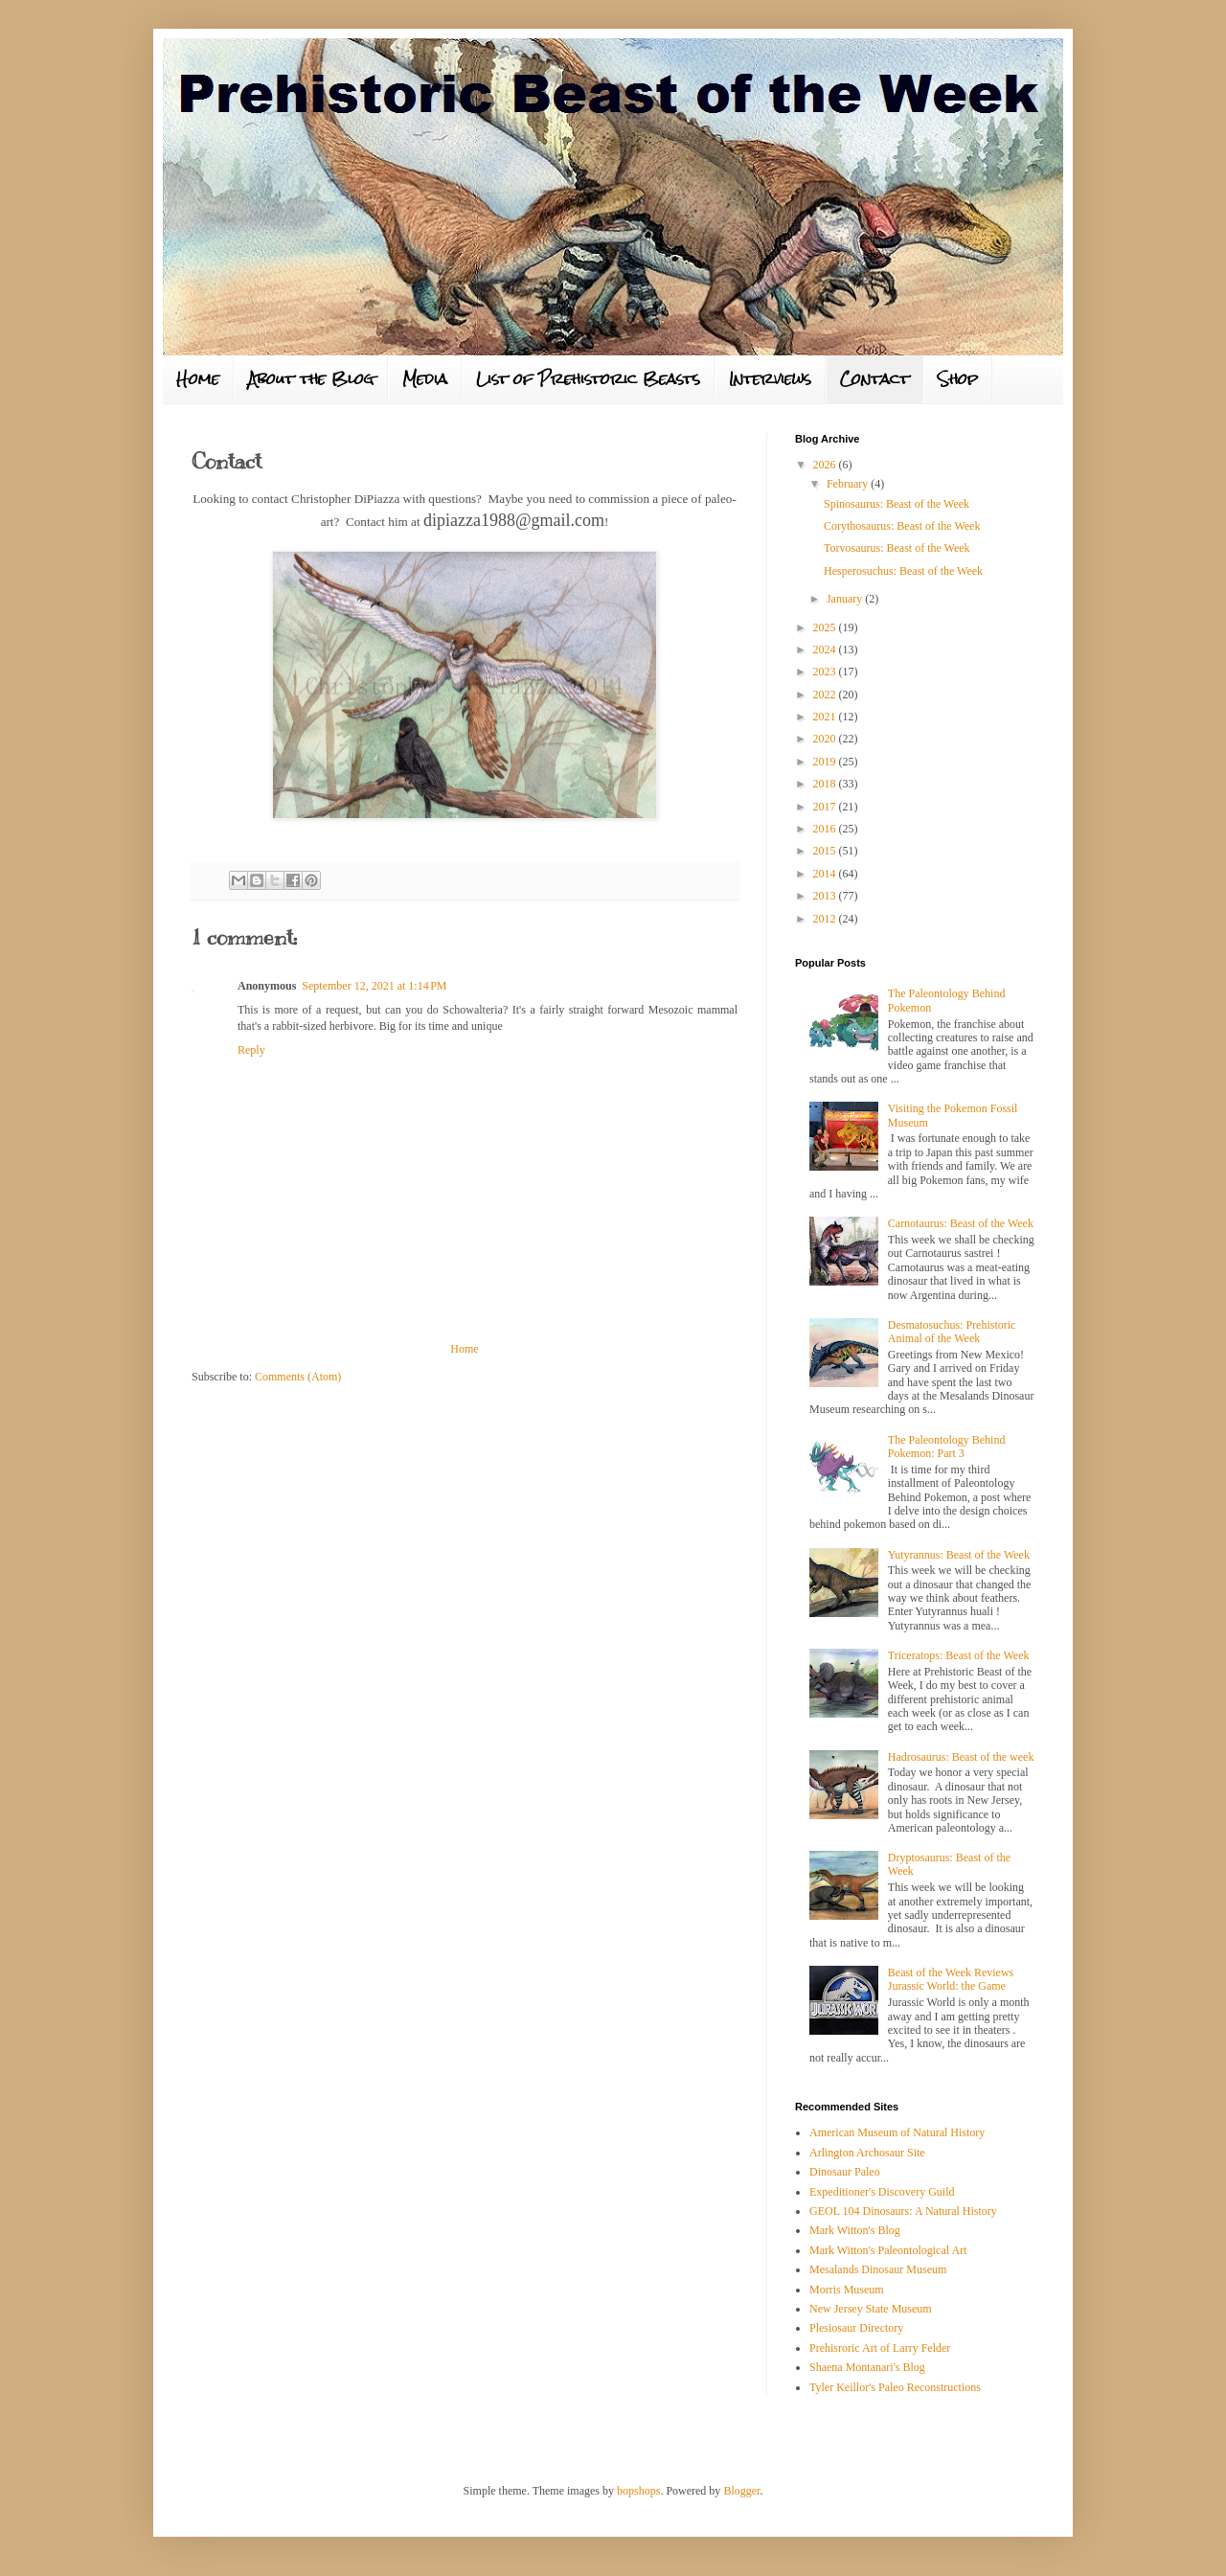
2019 (826, 761)
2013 (826, 895)
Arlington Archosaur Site (867, 2152)
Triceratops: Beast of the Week (959, 1655)
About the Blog (311, 379)
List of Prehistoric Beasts (588, 379)
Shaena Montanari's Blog (867, 2367)
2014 (826, 873)
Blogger (741, 2490)
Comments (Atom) (298, 1376)
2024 (826, 649)
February (849, 483)
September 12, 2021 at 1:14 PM (374, 985)
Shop (958, 379)
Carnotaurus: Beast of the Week (960, 1223)
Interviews (770, 379)
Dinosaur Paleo (844, 2171)
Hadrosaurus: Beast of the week (961, 1757)
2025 (826, 627)
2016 (826, 828)
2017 (826, 806)
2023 (826, 671)
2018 (826, 783)
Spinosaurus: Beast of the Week (896, 504)
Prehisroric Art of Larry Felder (879, 2348)
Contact (874, 379)
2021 (826, 716)
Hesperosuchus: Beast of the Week (903, 571)
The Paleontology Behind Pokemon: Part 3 (947, 1446)
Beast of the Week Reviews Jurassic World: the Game (950, 1979)
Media (424, 379)
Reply (251, 1050)
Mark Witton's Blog (854, 2230)
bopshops (638, 2490)
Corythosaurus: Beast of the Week (902, 526)
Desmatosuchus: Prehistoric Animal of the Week (952, 1331)
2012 (826, 918)
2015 (826, 850)
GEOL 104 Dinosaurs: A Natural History (903, 2211)
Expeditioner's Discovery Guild (881, 2192)
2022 (826, 694)
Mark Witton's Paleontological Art (887, 2250)
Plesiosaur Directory (856, 2328)
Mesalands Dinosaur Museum (877, 2269)
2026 (826, 464)
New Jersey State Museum (870, 2308)
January (846, 598)
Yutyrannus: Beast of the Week (959, 1555)
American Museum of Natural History (897, 2132)
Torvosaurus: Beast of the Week (897, 548)
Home (197, 379)
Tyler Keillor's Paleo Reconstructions (895, 2387)
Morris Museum (846, 2289)
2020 (826, 738)
